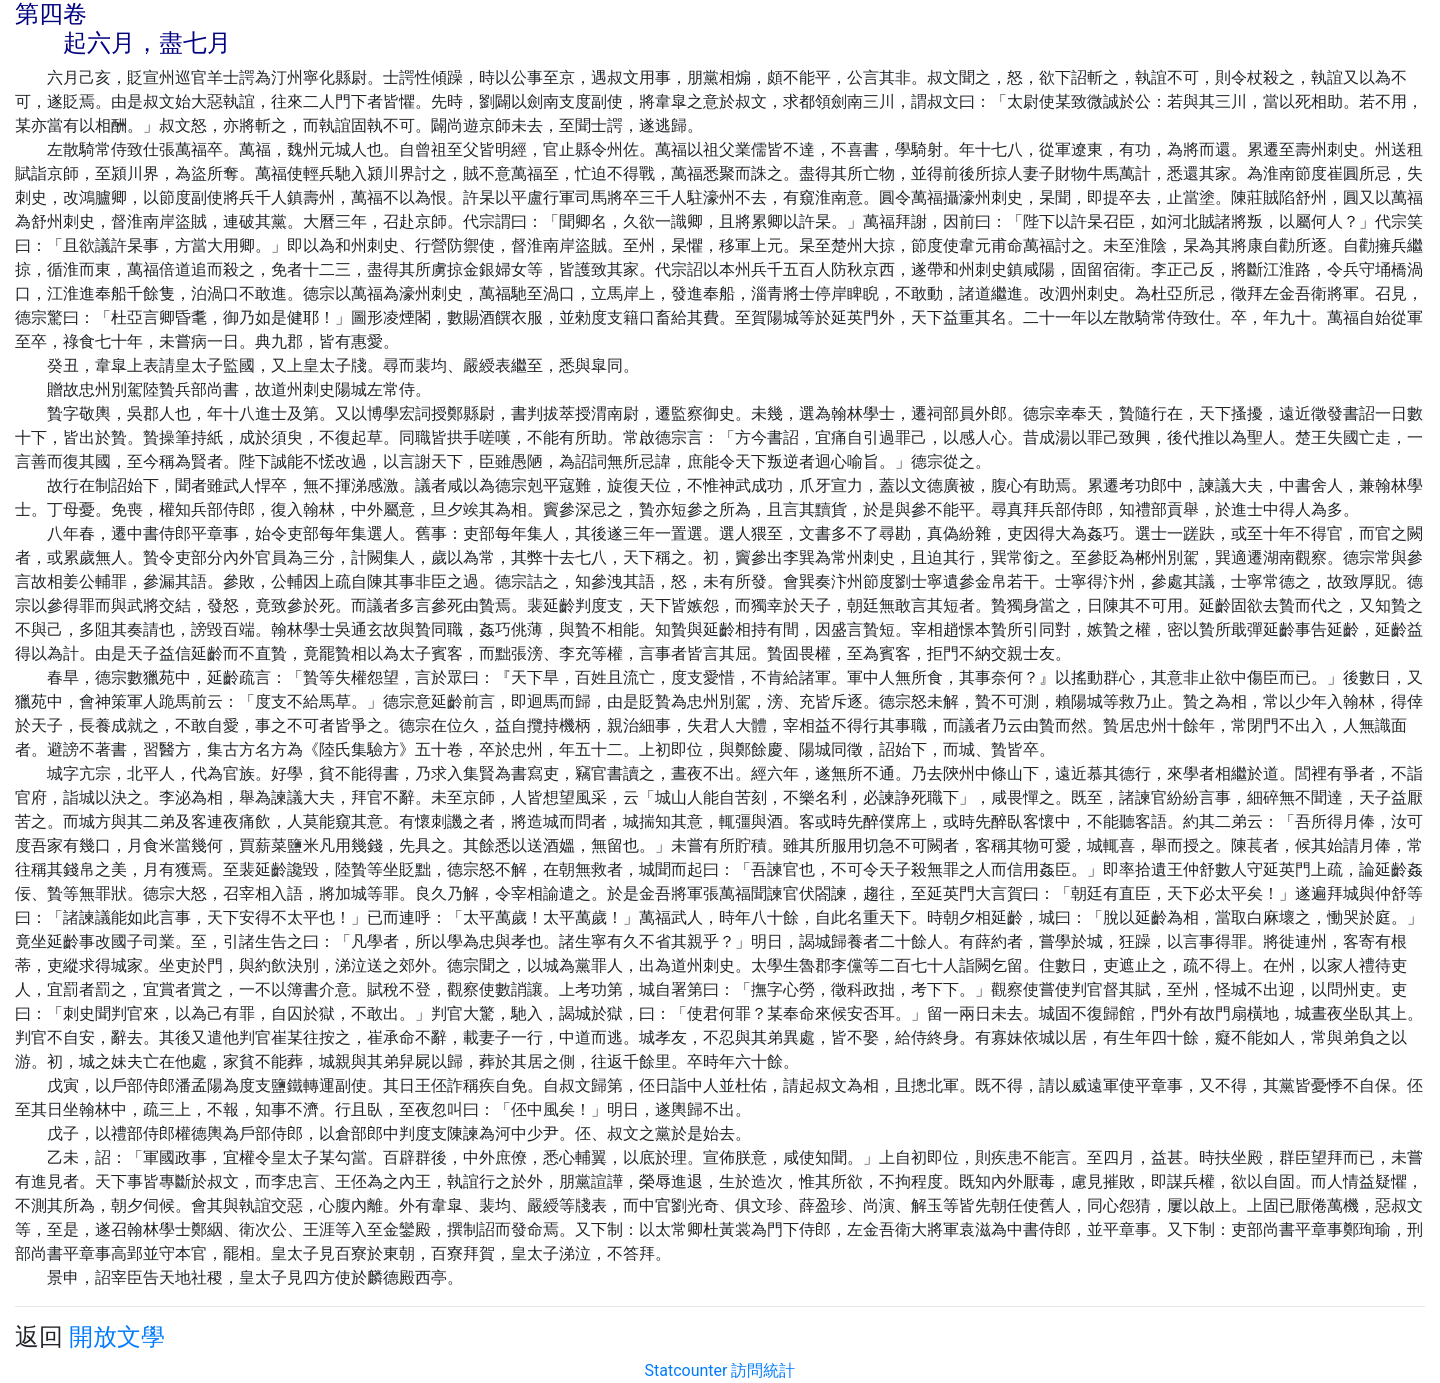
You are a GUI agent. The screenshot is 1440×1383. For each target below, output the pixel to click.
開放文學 (117, 1337)
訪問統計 (763, 1370)
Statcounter (686, 1370)
